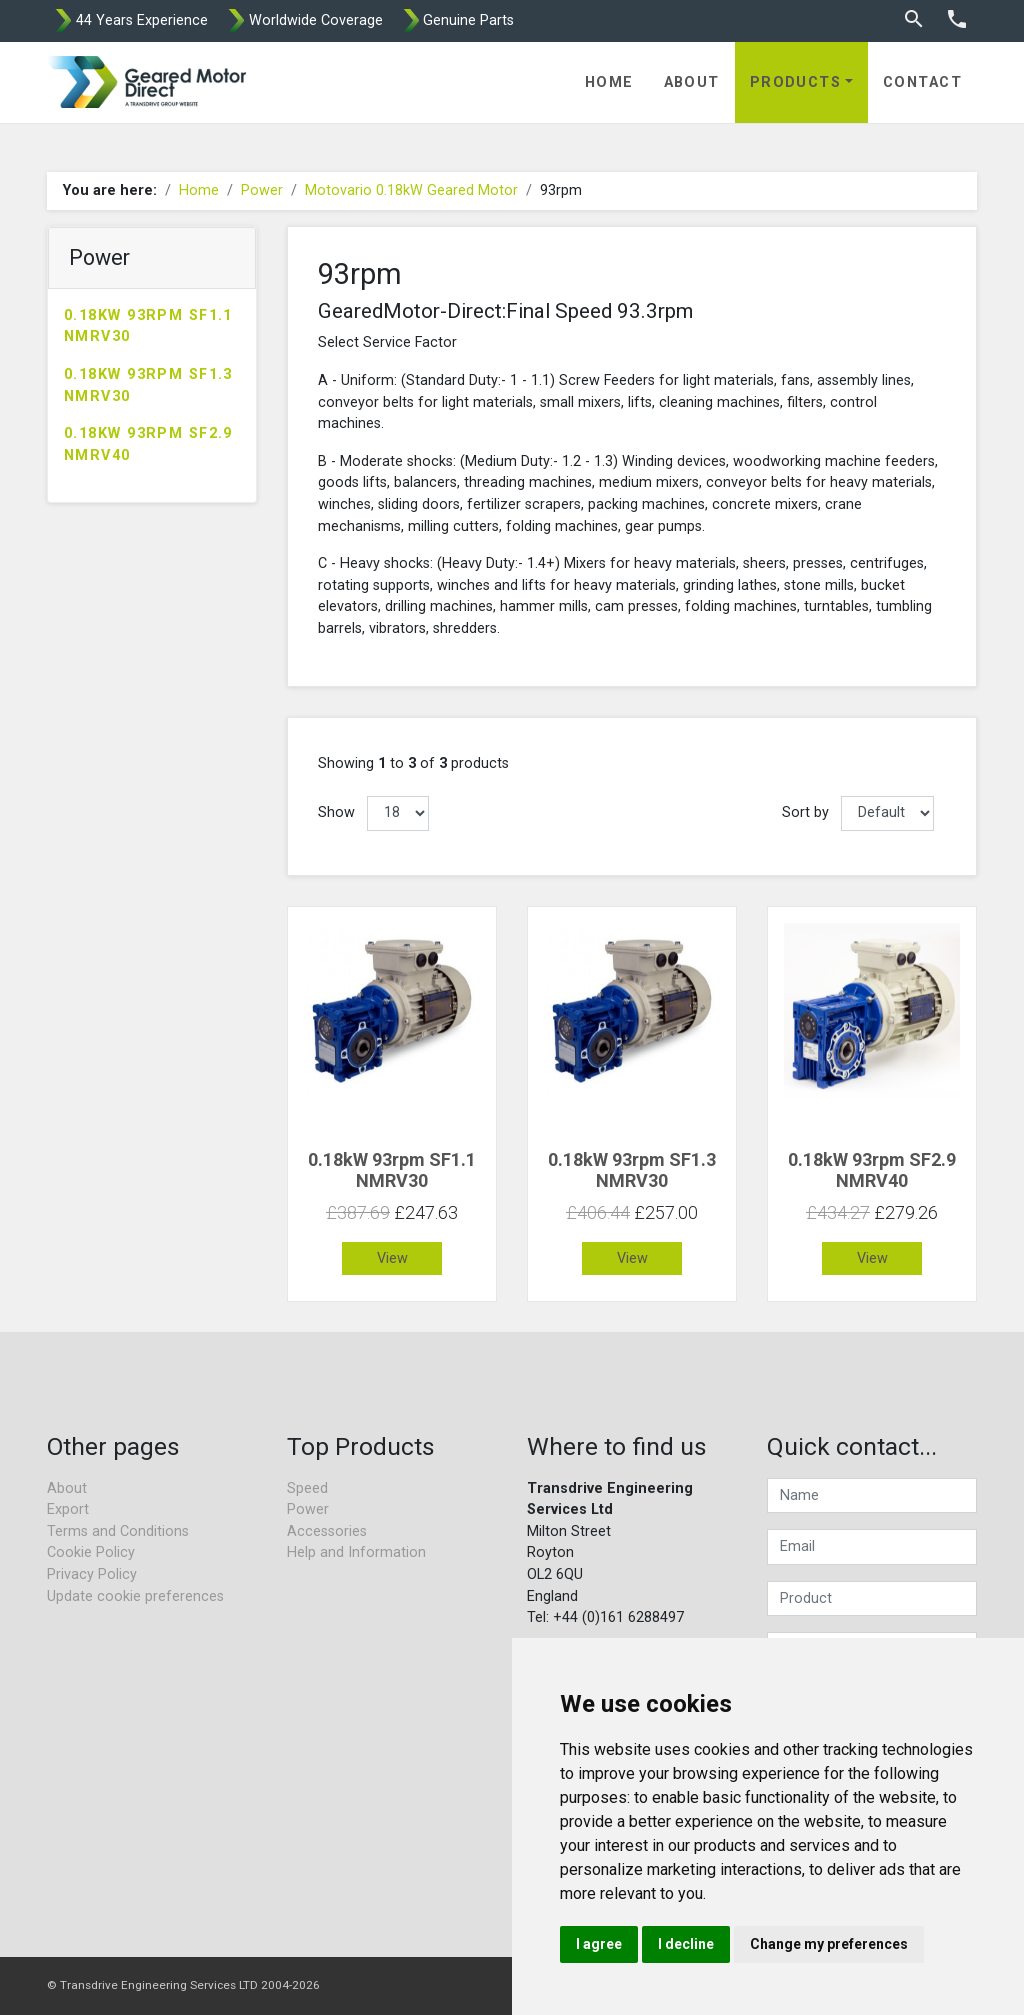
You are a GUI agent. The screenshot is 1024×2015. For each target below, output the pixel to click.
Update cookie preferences (135, 1596)
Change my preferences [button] (829, 1944)
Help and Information (356, 1552)
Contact (922, 82)
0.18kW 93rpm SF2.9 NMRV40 (148, 444)
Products (796, 82)
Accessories (327, 1531)
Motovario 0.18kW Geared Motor (411, 190)
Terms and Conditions (118, 1531)
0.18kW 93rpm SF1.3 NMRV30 (148, 385)
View (392, 1258)
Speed (307, 1488)
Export (68, 1509)
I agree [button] (599, 1944)
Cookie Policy (91, 1552)
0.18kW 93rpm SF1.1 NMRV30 (148, 326)
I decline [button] (686, 1944)
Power (262, 190)
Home (609, 82)
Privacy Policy (92, 1574)
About (692, 82)
